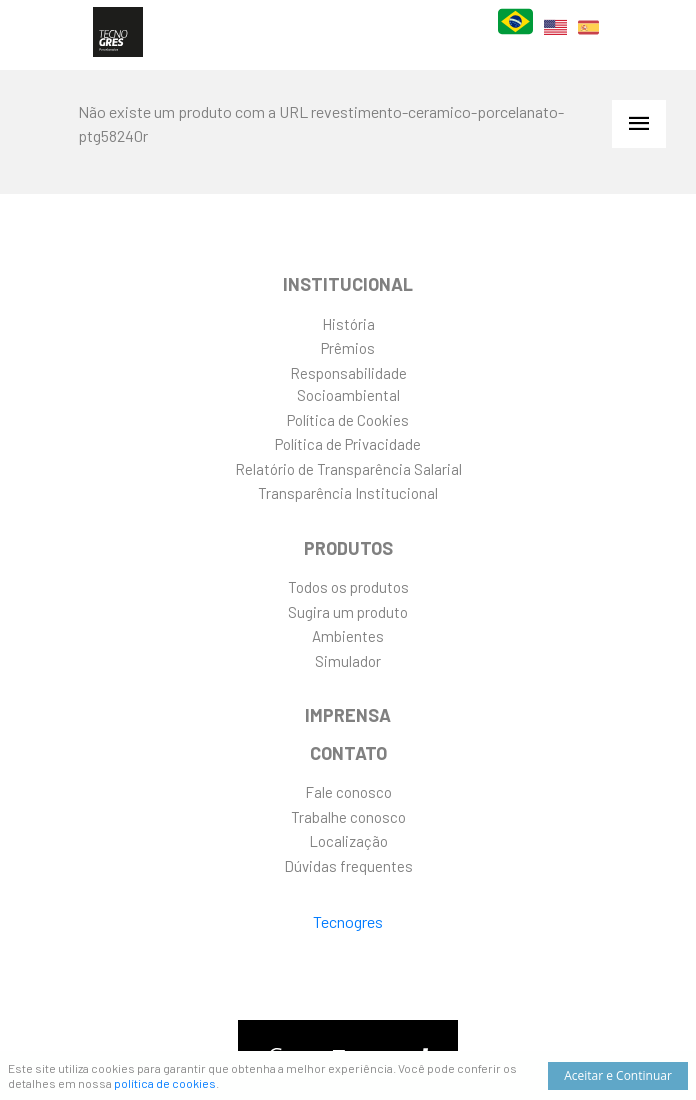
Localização (348, 841)
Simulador (348, 661)
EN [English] (555, 39)
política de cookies (165, 1083)
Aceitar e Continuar (618, 1075)
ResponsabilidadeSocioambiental (348, 384)
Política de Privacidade (348, 444)
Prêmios (348, 348)
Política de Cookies (348, 420)
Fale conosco (348, 792)
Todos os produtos (348, 587)
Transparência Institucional (348, 493)
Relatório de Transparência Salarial (348, 469)
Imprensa (348, 715)
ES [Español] (588, 40)
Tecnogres (348, 921)
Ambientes (348, 636)
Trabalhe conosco (348, 817)
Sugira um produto (348, 612)
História (348, 324)
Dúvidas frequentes (348, 866)
